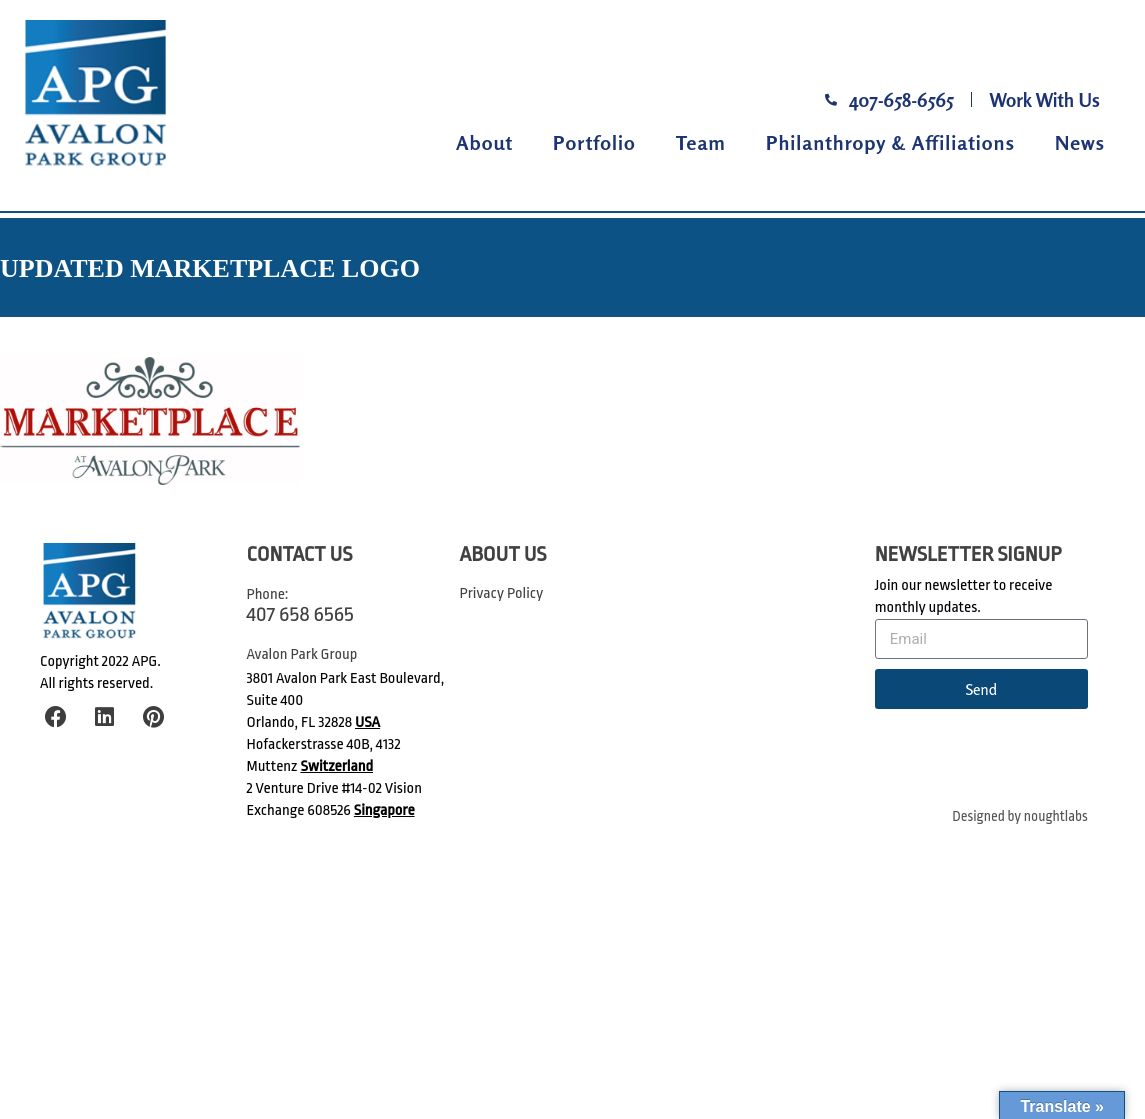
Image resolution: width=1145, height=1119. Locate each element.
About (484, 142)
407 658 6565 (300, 614)
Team (701, 142)
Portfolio (594, 142)
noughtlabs (1056, 816)
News (1080, 142)
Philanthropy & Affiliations (890, 142)
